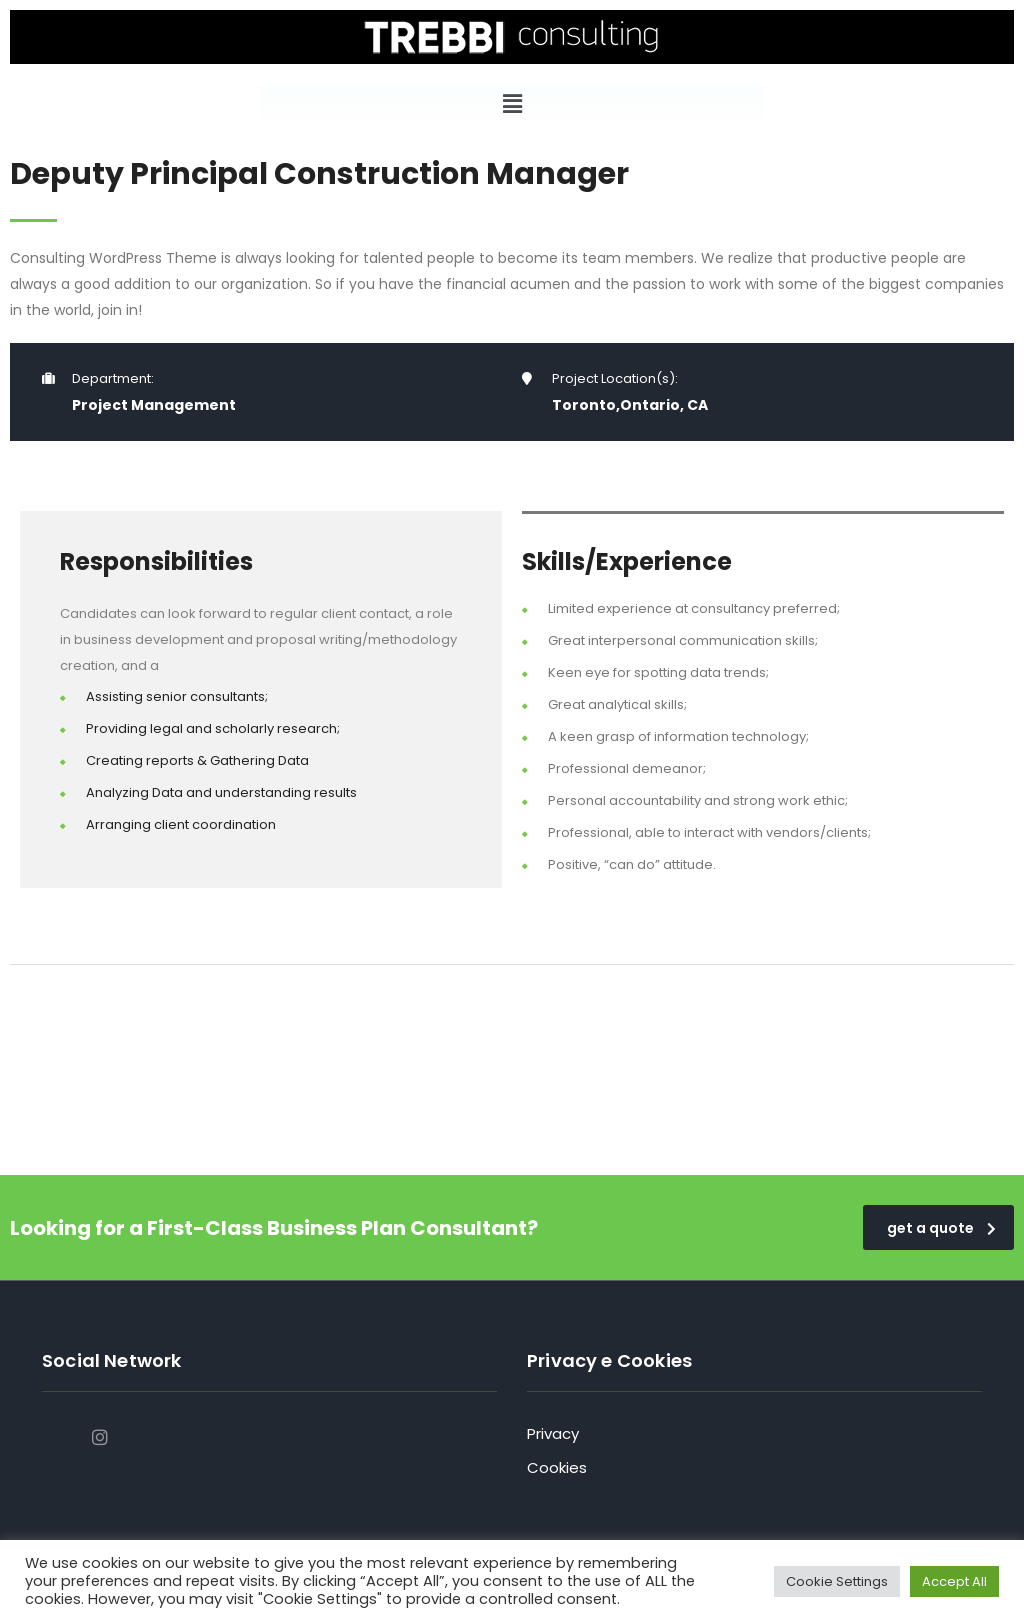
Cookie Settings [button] (837, 1581)
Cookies (557, 1467)
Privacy (553, 1433)
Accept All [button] (954, 1581)
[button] (512, 104)
